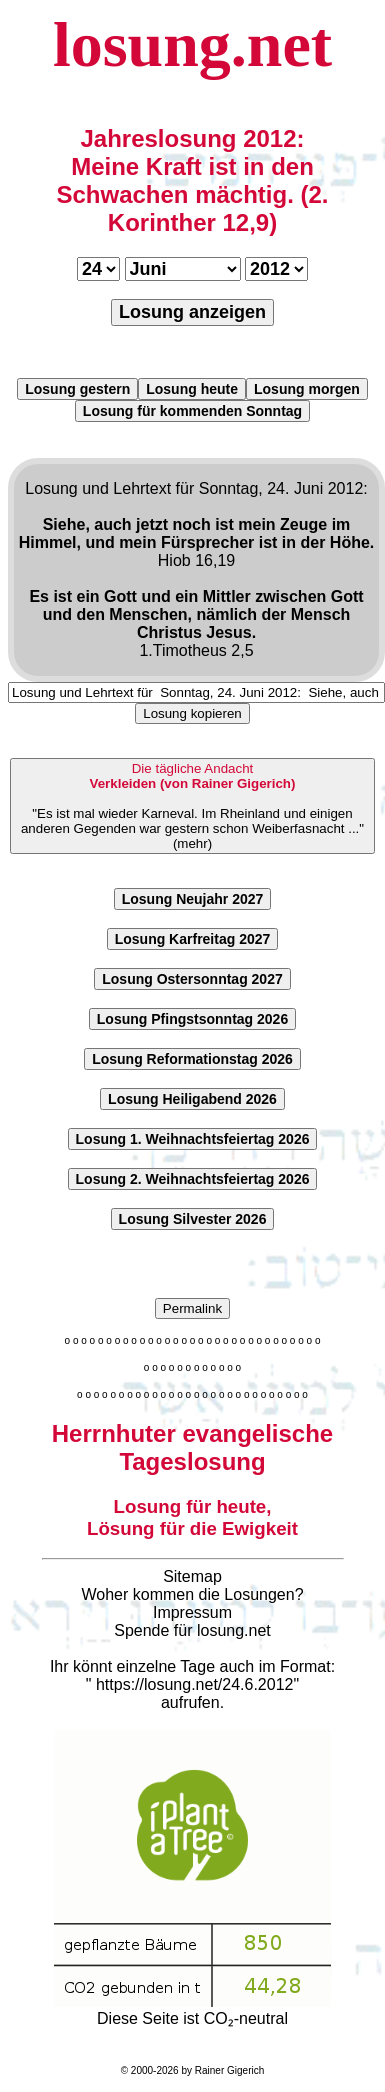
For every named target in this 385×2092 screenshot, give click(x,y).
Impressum (192, 1612)
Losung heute (192, 389)
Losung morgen (307, 389)
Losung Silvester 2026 (193, 1219)
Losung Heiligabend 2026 (192, 1099)
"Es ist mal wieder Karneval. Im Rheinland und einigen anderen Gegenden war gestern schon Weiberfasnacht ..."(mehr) (192, 806)
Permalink (192, 1308)
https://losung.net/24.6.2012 (194, 1684)
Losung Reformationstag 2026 (192, 1059)
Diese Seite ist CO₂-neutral (192, 2010)
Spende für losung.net (192, 1630)
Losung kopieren (192, 713)
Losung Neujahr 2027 (193, 899)
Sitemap (192, 1576)
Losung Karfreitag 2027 (193, 939)
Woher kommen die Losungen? (192, 1594)
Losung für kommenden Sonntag (192, 411)
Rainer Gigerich (229, 2070)
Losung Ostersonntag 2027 (192, 979)
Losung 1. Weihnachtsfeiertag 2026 (193, 1139)
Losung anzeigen (192, 312)
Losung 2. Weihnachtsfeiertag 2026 (193, 1179)
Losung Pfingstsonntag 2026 (192, 1019)
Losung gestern (77, 389)
